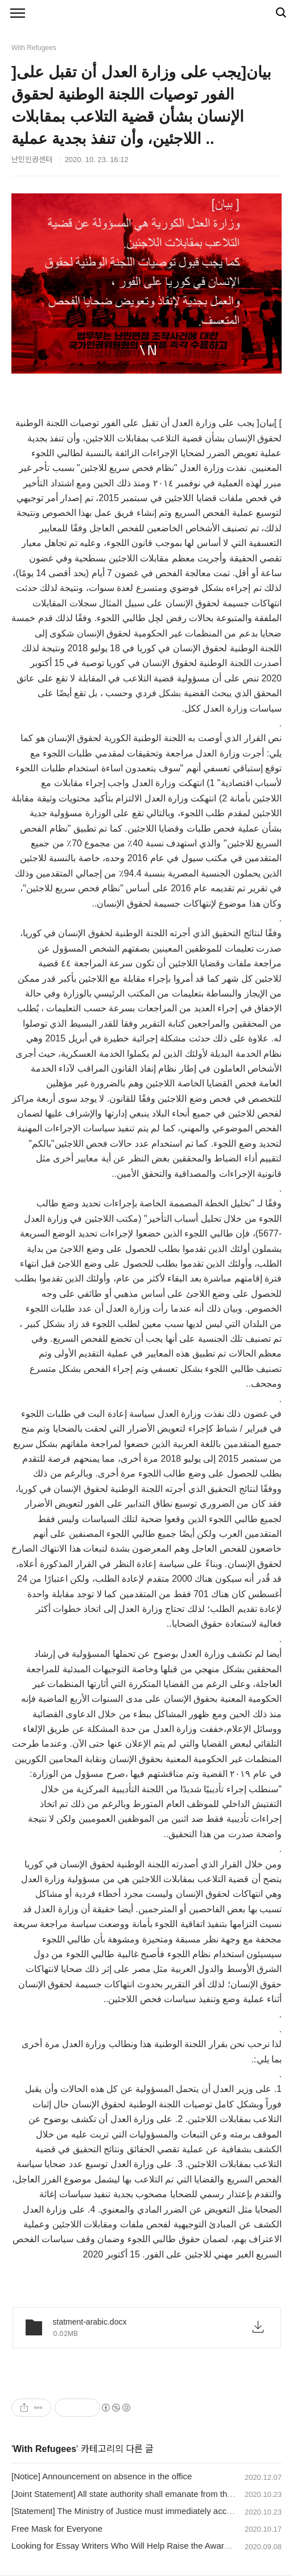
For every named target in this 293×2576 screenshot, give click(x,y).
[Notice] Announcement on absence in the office (101, 2476)
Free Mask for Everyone (56, 2528)
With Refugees (44, 2449)
